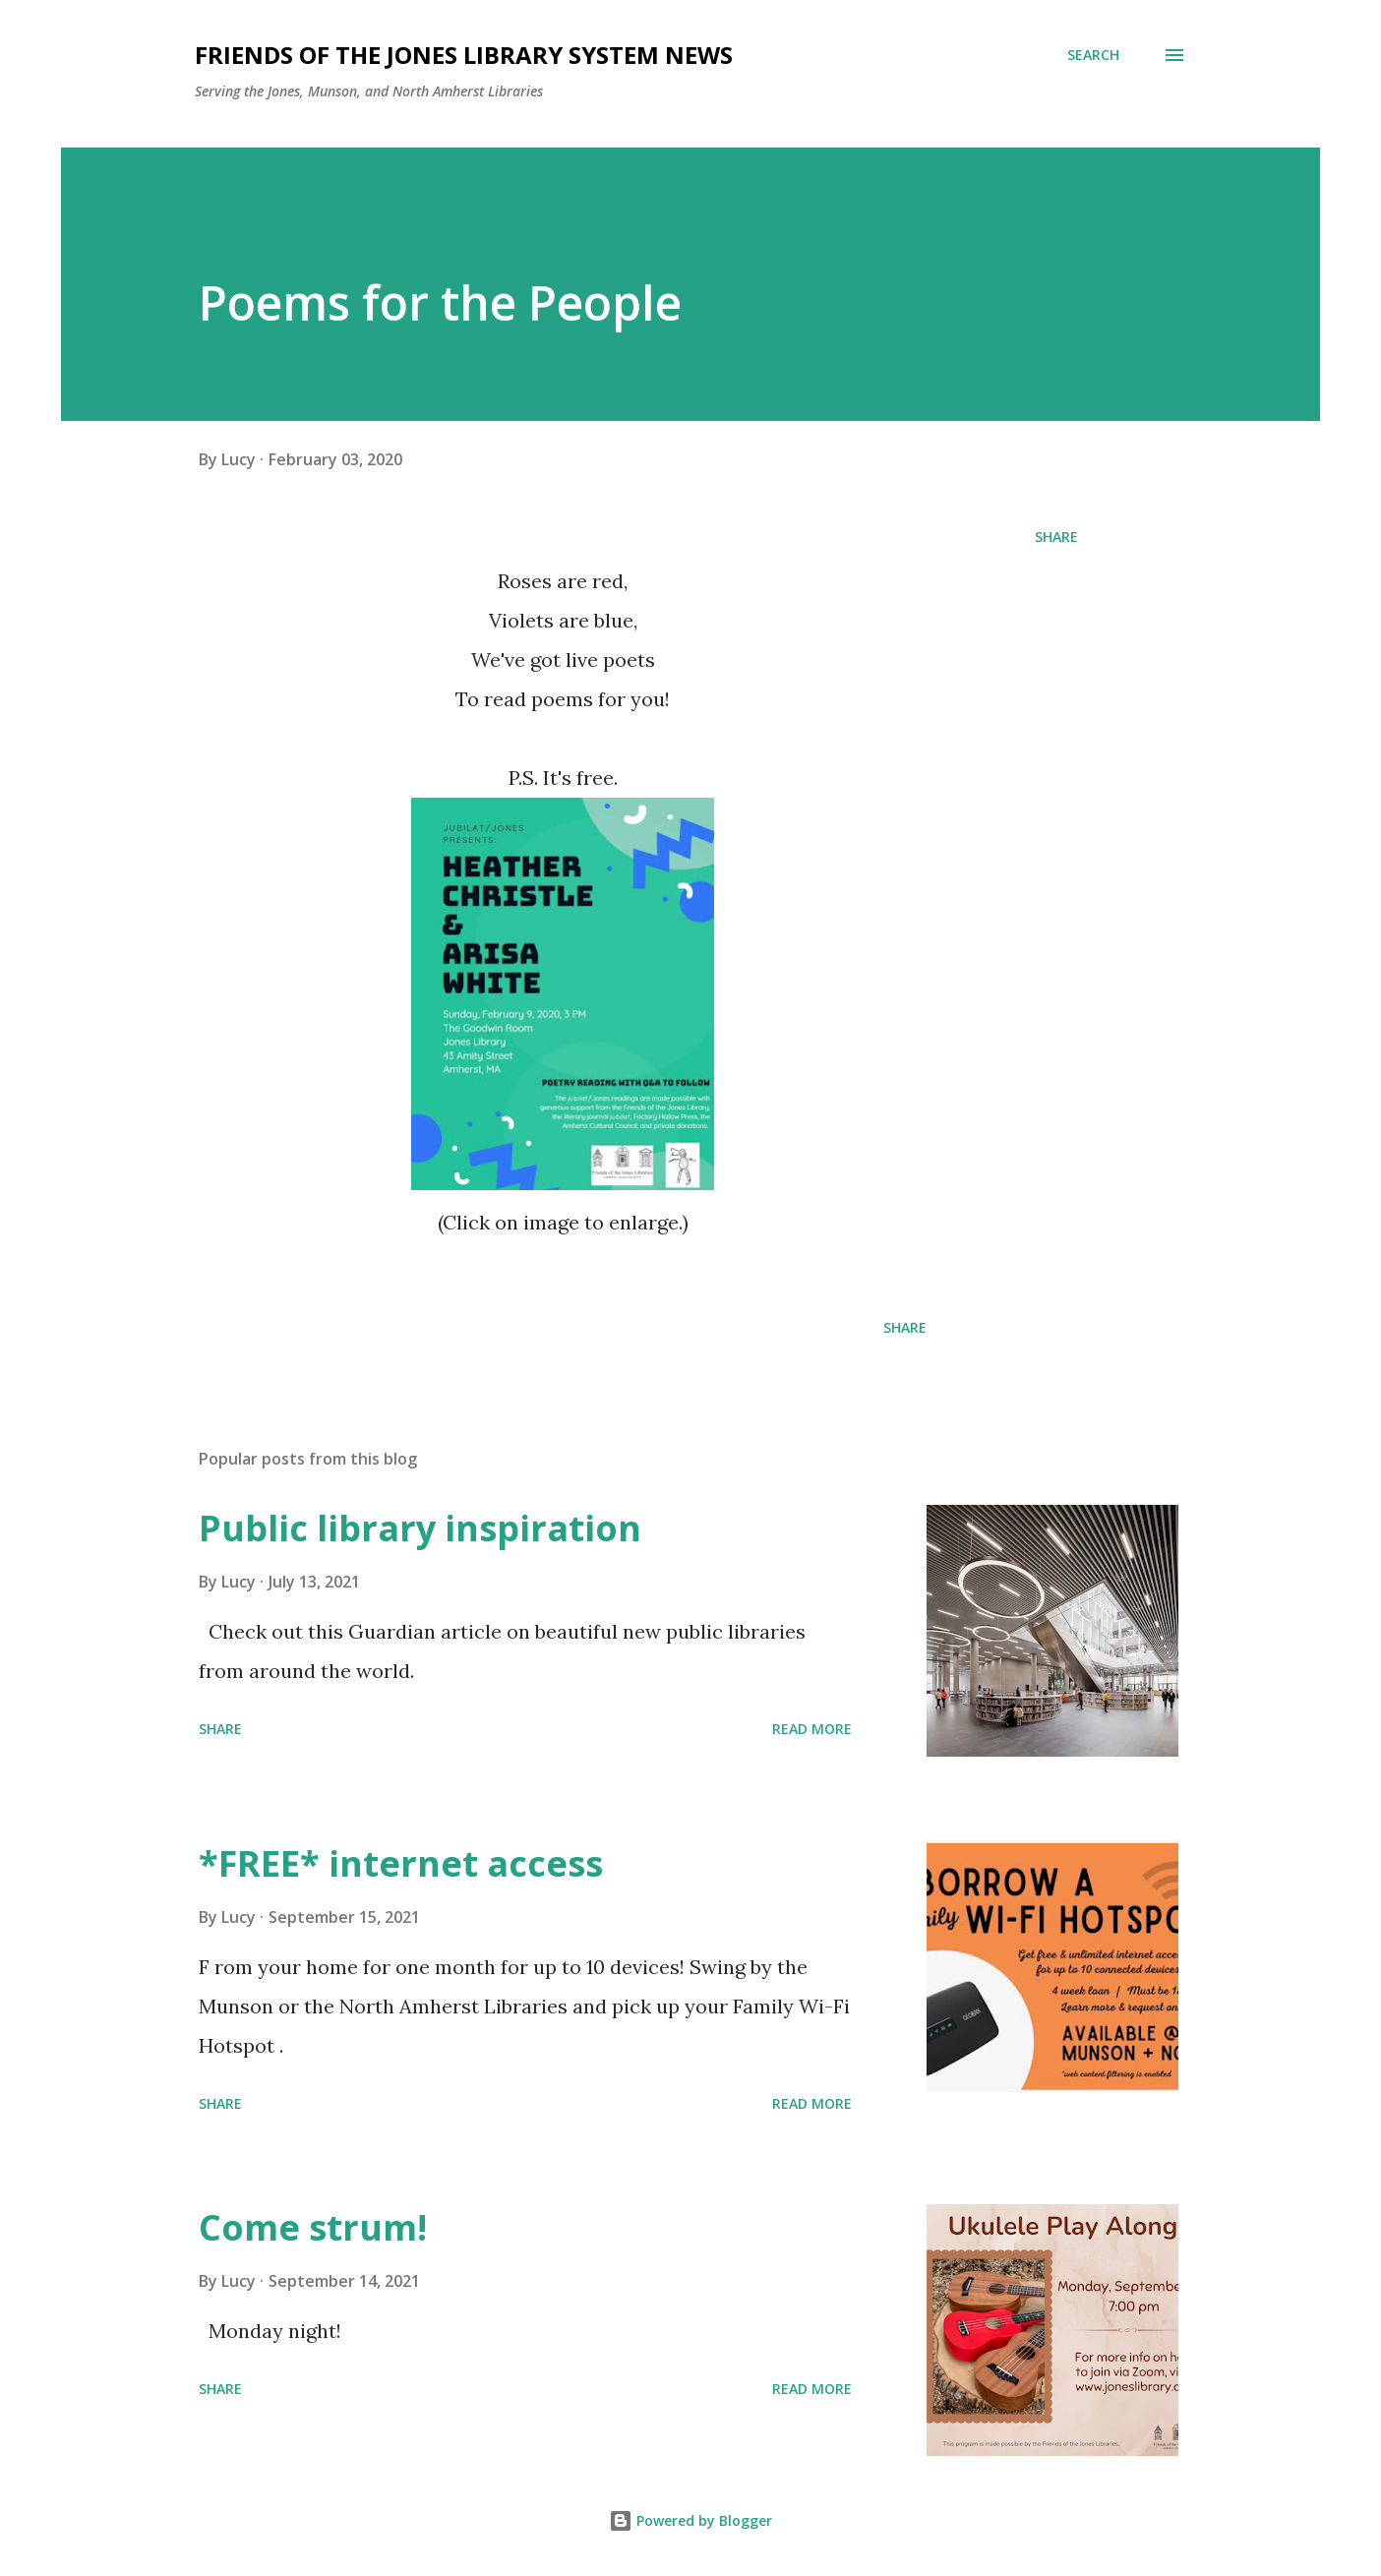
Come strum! (313, 2227)
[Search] (1093, 55)
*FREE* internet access (401, 1863)
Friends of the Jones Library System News (464, 54)
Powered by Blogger (690, 2520)
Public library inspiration (420, 1528)
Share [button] (1056, 536)
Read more (812, 1728)
